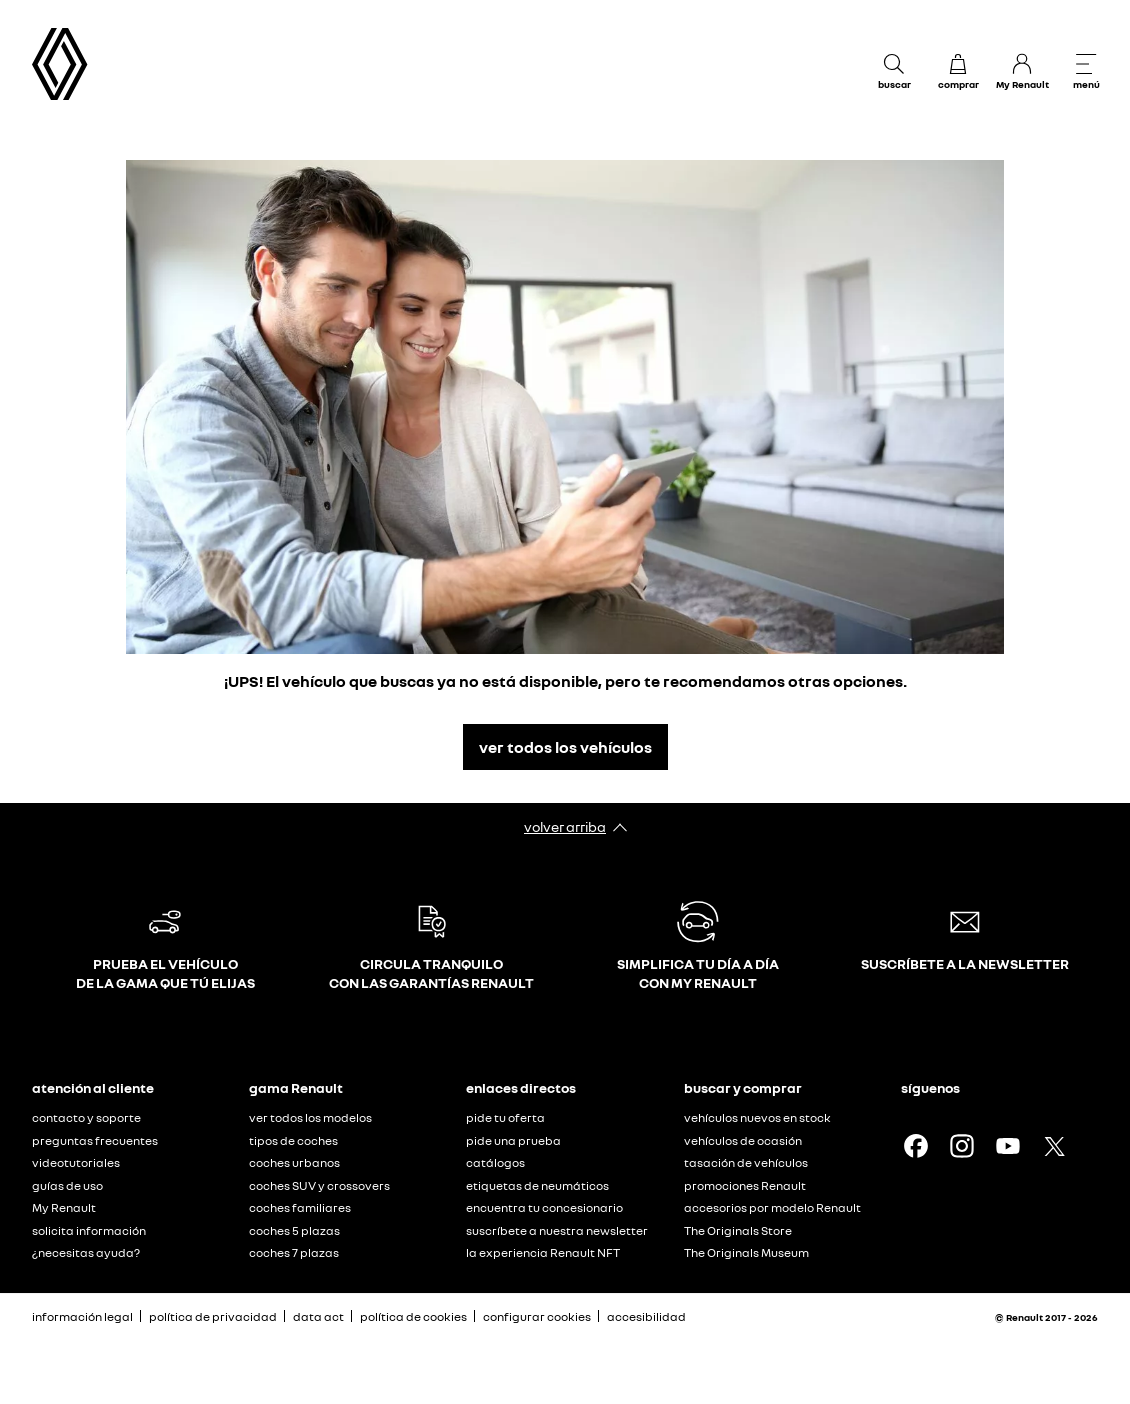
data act (318, 1316)
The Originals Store (738, 1230)
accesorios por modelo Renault (772, 1207)
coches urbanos (294, 1162)
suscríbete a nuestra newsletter (557, 1230)
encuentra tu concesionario (544, 1207)
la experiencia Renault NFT (543, 1252)
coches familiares (300, 1207)
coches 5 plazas (294, 1230)
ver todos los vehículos (565, 747)
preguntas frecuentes (95, 1140)
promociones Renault (745, 1185)
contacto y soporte (86, 1117)
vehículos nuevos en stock (757, 1117)
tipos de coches (293, 1140)
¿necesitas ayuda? (86, 1252)
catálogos (495, 1162)
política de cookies (413, 1316)
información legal (82, 1316)
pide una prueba (513, 1140)
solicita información (89, 1230)
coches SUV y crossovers (319, 1185)
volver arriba (565, 826)
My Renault (64, 1207)
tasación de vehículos (746, 1162)
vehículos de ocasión (743, 1140)
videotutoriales (76, 1162)
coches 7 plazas (294, 1252)
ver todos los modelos (310, 1117)
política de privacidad (213, 1316)
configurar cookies (537, 1317)
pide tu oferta (505, 1117)
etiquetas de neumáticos (537, 1185)
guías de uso (67, 1185)
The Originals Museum (746, 1252)
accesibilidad (646, 1316)
